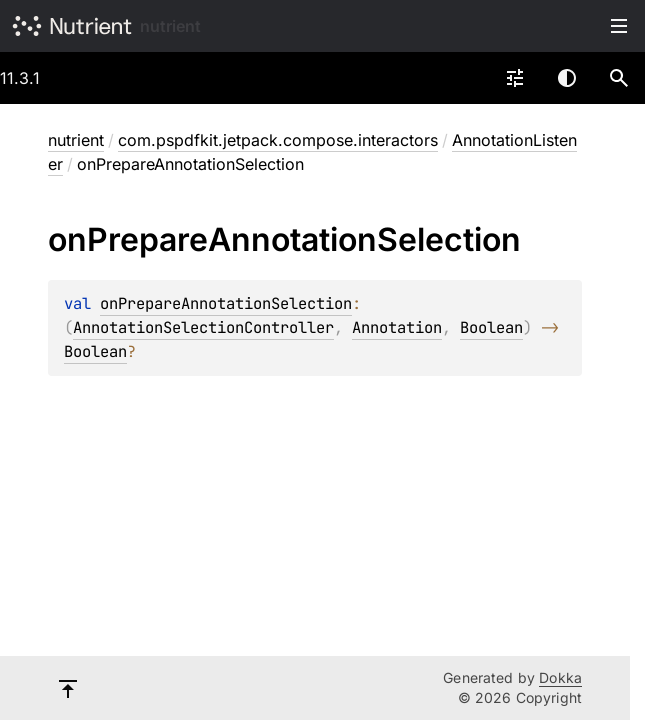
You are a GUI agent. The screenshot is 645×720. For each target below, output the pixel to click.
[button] (619, 78)
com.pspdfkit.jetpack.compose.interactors (278, 140)
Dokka (560, 677)
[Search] (619, 78)
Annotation (397, 327)
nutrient (170, 26)
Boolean (491, 327)
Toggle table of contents (619, 26)
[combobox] (515, 78)
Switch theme (567, 78)
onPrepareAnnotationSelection (226, 303)
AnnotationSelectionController (203, 327)
